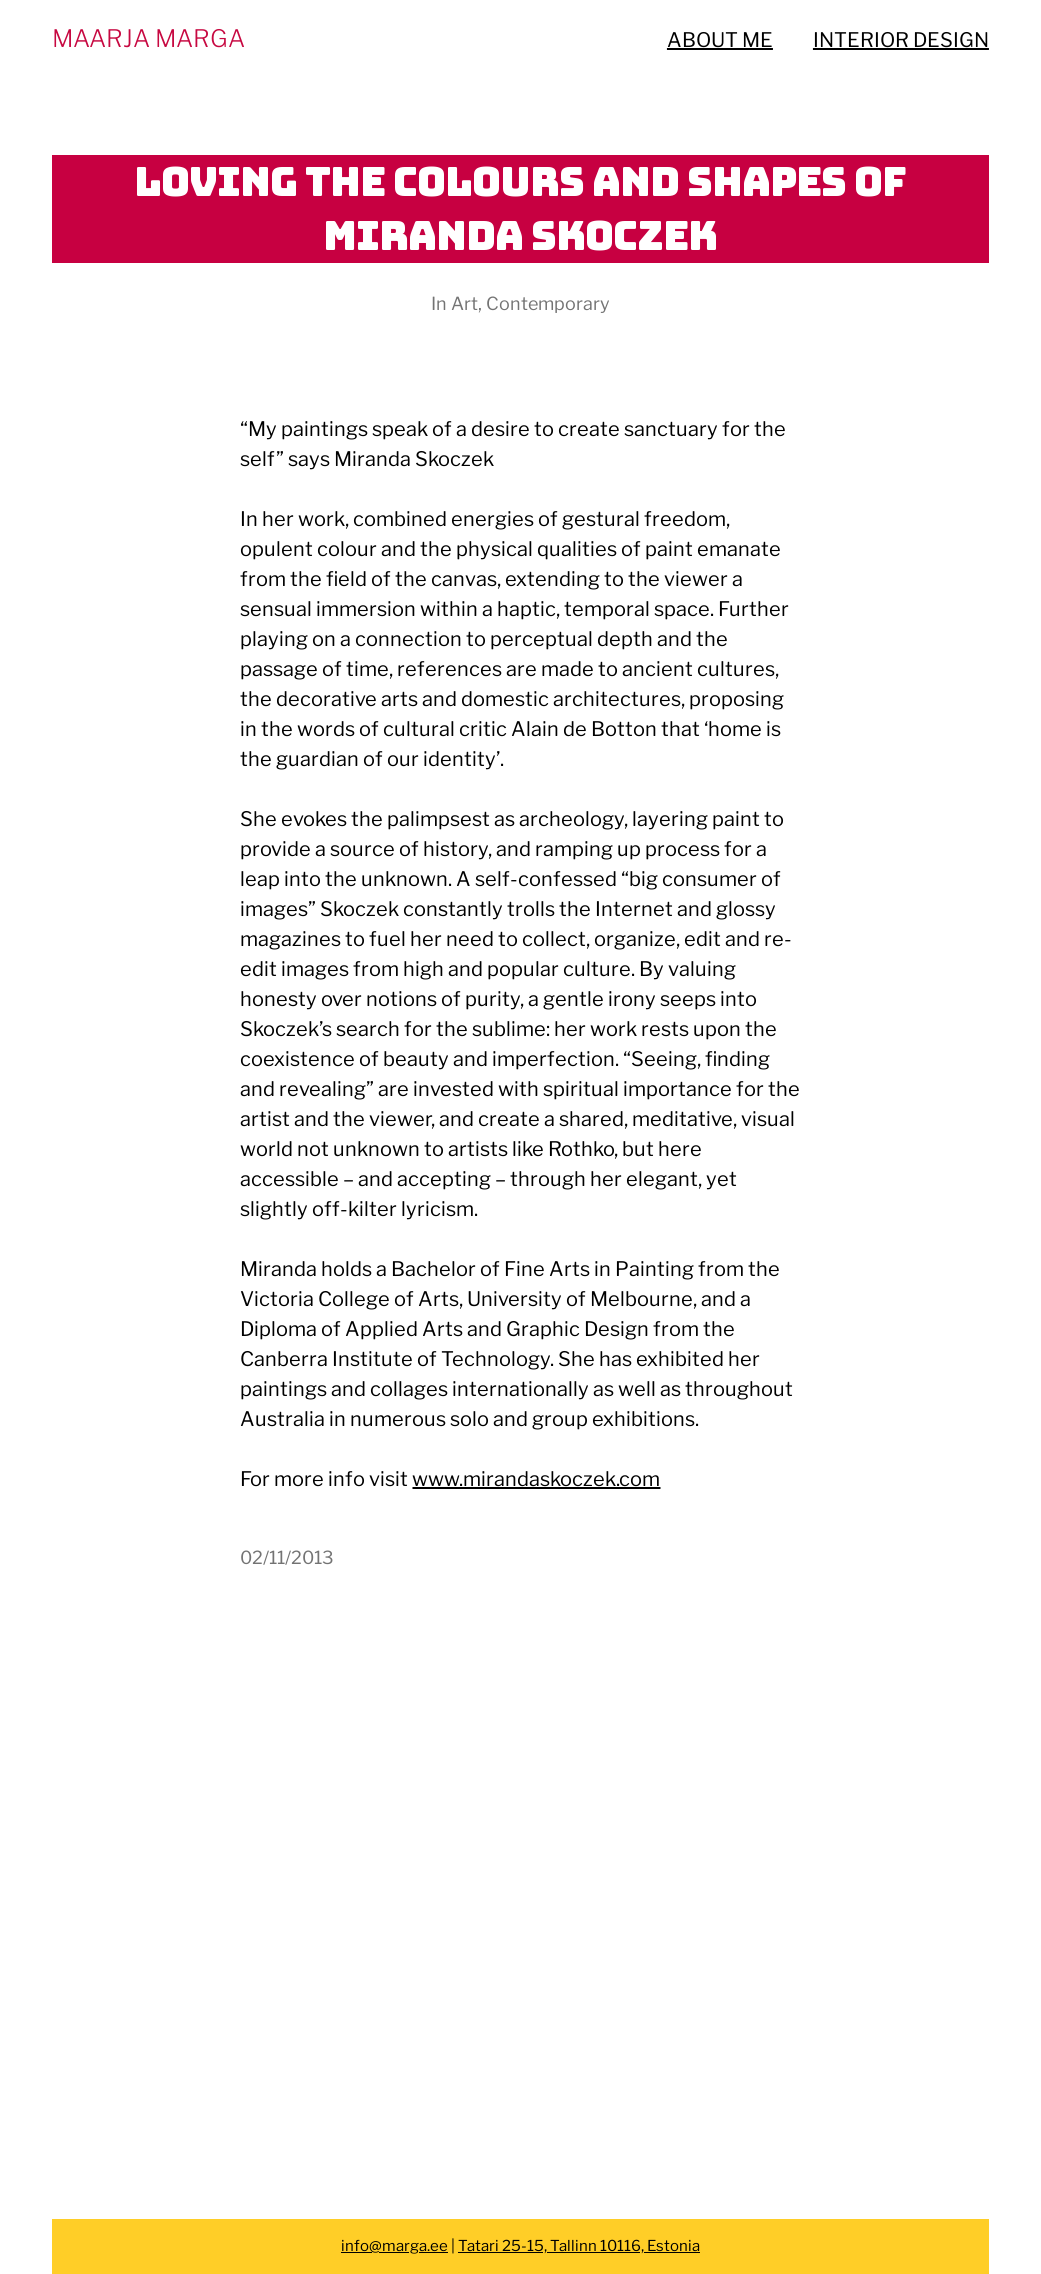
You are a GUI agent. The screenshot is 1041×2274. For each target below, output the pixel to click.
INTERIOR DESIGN (901, 40)
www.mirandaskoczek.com (536, 1479)
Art (464, 303)
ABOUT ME (720, 40)
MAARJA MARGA (148, 38)
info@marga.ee (394, 2246)
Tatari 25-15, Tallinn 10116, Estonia (579, 2246)
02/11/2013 (287, 1557)
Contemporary (548, 303)
